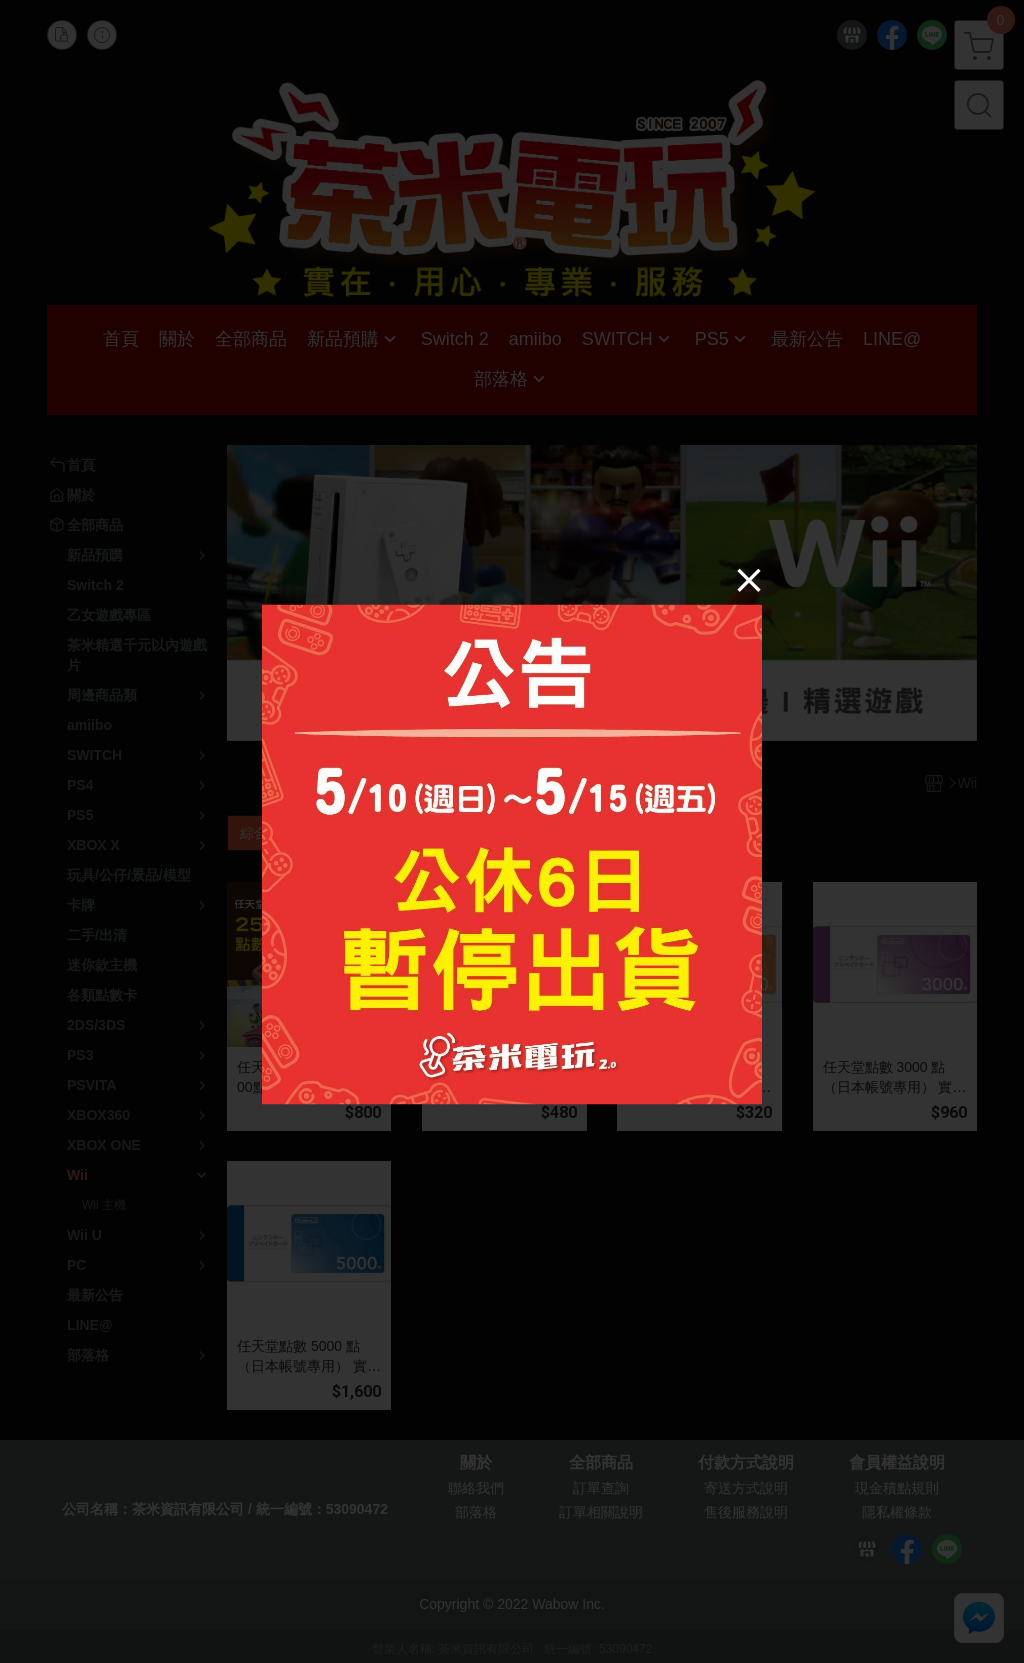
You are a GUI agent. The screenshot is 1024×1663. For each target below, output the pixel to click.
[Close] (749, 579)
